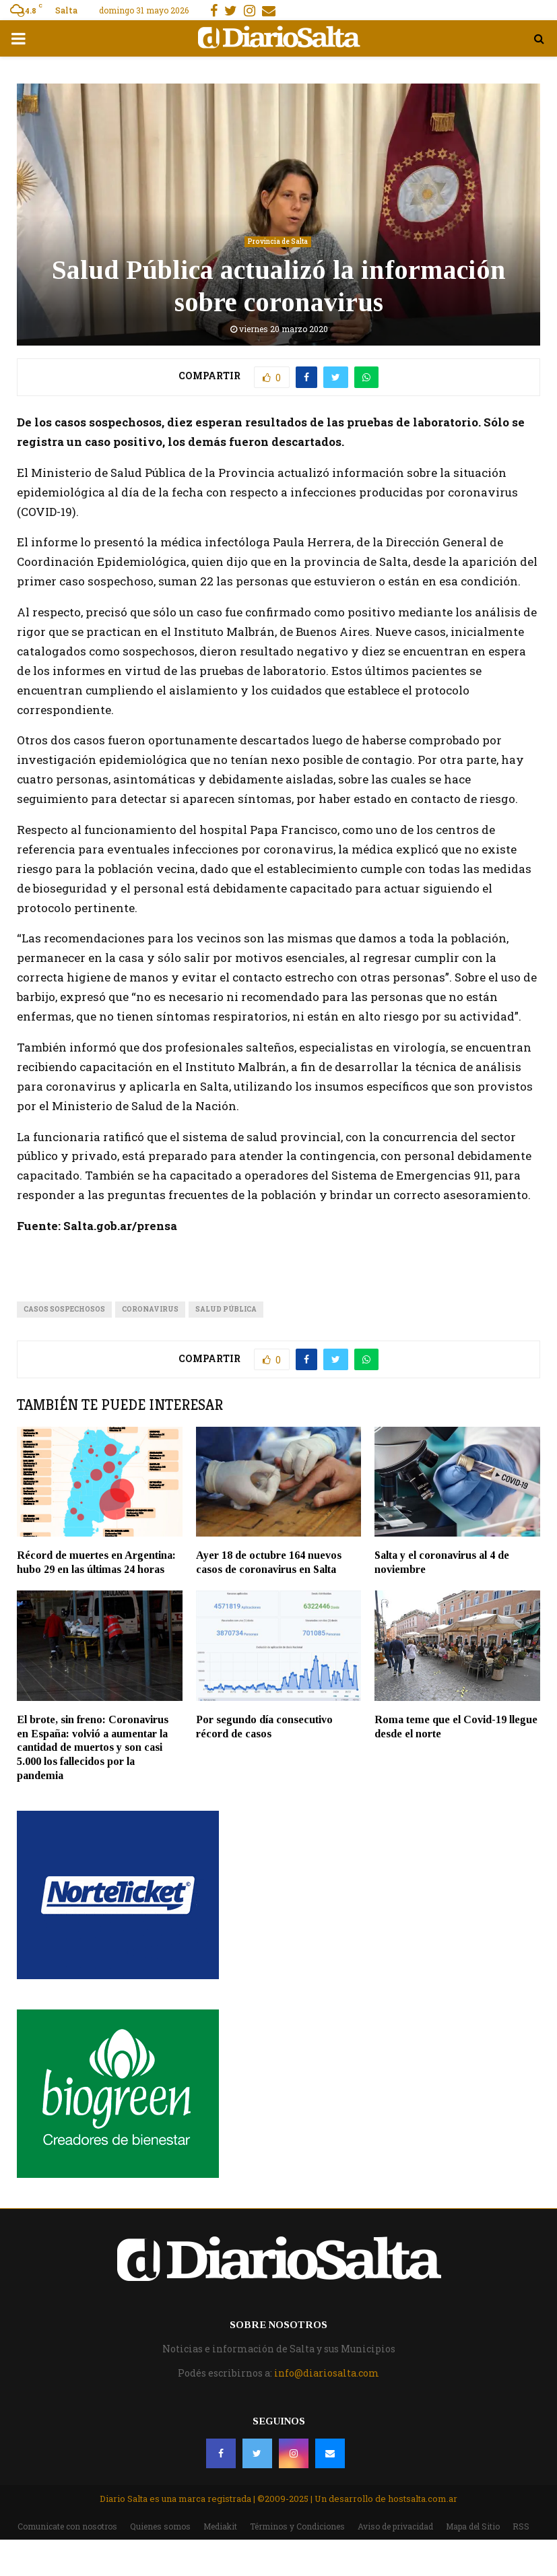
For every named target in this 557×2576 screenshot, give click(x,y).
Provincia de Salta (278, 241)
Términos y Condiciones (297, 2526)
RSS (521, 2526)
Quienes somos (160, 2526)
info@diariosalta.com (326, 2372)
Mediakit (220, 2526)
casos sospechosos (64, 1309)
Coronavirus (150, 1309)
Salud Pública (226, 1309)
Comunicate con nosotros (67, 2526)
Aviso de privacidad (395, 2526)
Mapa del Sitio (473, 2526)
